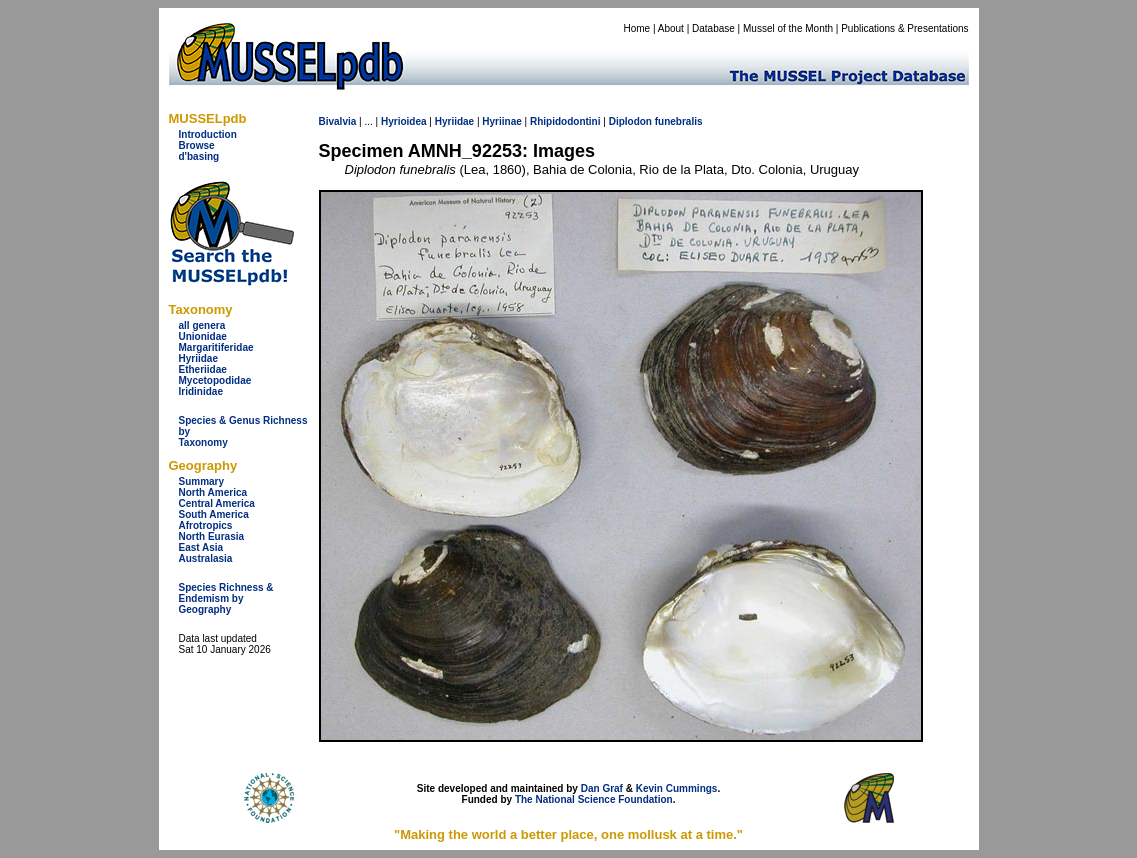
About (671, 28)
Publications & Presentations (904, 28)
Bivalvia (338, 121)
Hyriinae (501, 121)
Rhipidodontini (565, 121)
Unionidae (203, 336)
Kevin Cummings (677, 788)
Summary (202, 481)
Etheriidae (203, 369)
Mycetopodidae (215, 380)
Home (636, 28)
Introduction (208, 134)
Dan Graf (602, 788)
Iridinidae (201, 391)
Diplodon (630, 121)
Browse (197, 145)
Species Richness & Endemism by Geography (226, 598)
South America (214, 514)
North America (213, 492)
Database (713, 28)
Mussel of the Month (788, 28)
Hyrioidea (404, 121)
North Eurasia (212, 536)
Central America (217, 503)
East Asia (201, 547)
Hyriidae (198, 358)
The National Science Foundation (594, 799)
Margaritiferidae (216, 347)
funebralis (679, 121)
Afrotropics (206, 525)
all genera (202, 325)
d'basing (199, 156)
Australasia (206, 558)
